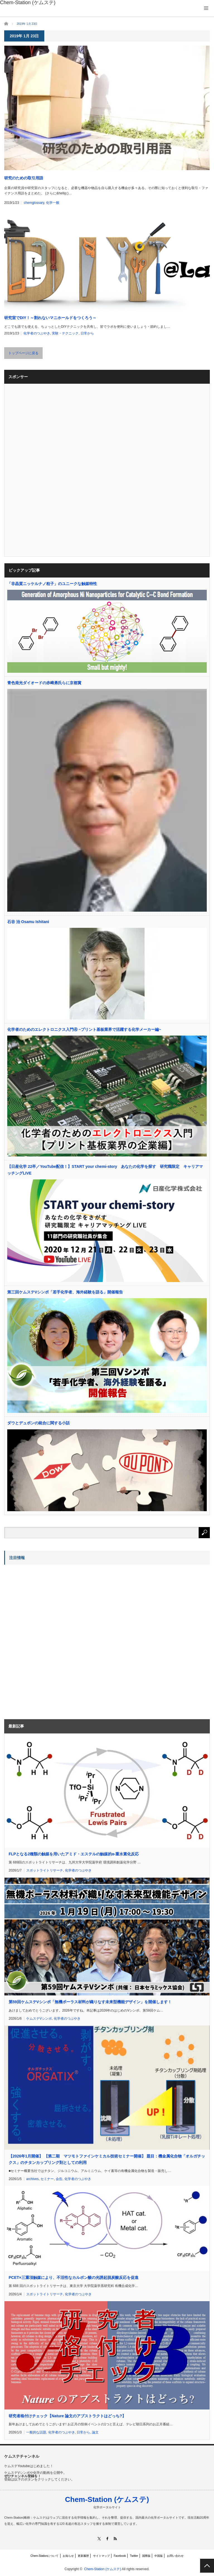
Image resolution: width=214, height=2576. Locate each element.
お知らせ (68, 2555)
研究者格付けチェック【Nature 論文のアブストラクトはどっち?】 (67, 2416)
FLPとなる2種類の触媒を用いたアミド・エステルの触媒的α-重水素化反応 (74, 1854)
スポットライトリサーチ (44, 1870)
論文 (95, 2432)
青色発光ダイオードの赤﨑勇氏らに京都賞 (44, 683)
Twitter (134, 2555)
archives (32, 2179)
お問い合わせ (175, 2555)
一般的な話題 (36, 2432)
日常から (87, 333)
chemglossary (34, 203)
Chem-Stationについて (44, 2555)
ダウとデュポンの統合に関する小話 (38, 1423)
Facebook (120, 2555)
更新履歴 (83, 2555)
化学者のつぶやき (36, 333)
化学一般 (52, 203)
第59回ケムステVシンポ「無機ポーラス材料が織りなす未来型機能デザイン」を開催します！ (90, 2002)
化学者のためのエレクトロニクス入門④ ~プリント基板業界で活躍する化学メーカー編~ (84, 1029)
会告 (59, 2179)
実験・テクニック (65, 333)
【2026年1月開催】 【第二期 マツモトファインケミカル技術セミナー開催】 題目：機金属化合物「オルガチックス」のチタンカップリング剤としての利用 (107, 2159)
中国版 (158, 2555)
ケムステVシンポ (39, 2018)
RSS (115, 2538)
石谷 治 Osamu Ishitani (28, 921)
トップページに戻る (23, 353)
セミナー (47, 2179)
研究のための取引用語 (23, 178)
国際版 (146, 2555)
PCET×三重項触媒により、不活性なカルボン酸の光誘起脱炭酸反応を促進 (73, 2277)
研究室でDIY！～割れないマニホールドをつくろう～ (50, 317)
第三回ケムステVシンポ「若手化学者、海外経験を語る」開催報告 (65, 1292)
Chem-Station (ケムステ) (107, 2499)
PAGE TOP (207, 2566)
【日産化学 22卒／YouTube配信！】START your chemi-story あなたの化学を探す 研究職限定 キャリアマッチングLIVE (105, 1169)
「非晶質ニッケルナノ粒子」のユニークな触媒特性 (52, 583)
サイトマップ (101, 2555)
